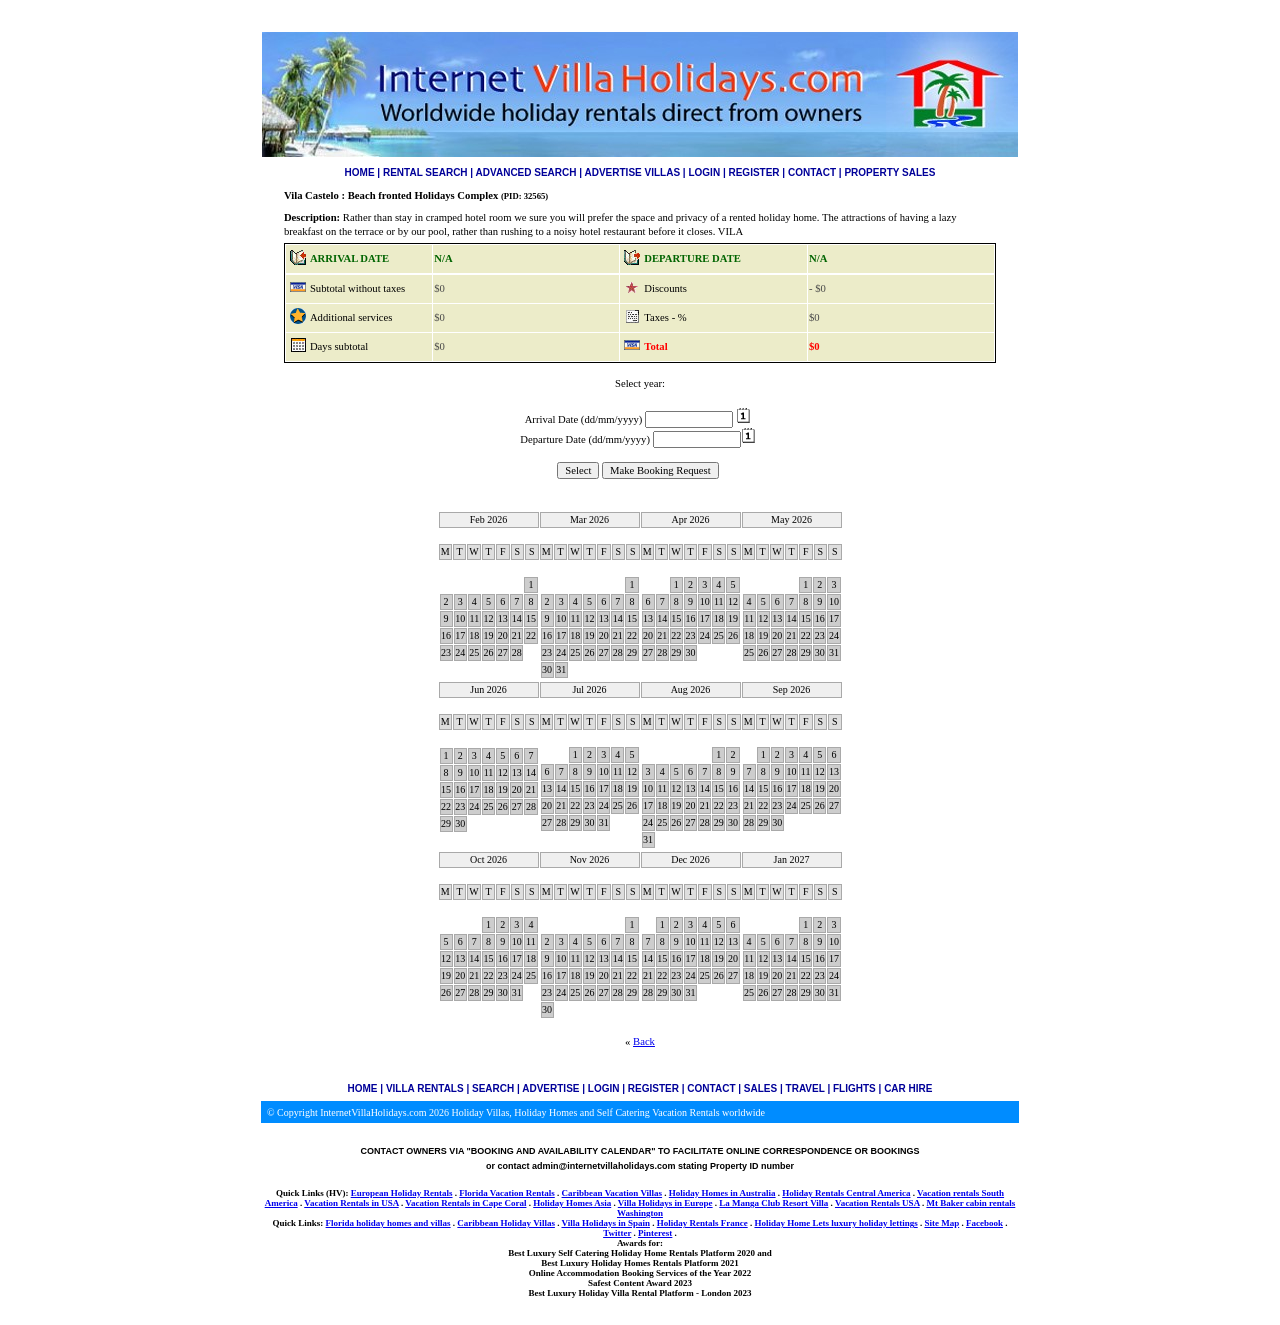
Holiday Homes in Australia (722, 1193)
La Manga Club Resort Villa (773, 1203)
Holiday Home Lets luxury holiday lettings (835, 1223)
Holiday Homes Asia (572, 1203)
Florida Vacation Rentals (507, 1193)
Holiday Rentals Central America (846, 1193)
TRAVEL (805, 1088)
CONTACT (812, 172)
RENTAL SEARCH (425, 172)
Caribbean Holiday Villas (506, 1223)
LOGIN (704, 172)
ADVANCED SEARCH (526, 172)
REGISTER (753, 172)
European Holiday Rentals (402, 1193)
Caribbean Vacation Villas (612, 1193)
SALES (760, 1088)
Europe (698, 1203)
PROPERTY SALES (889, 172)
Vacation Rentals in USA (351, 1203)
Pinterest (655, 1233)
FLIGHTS (854, 1088)
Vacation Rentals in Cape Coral (465, 1203)
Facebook (984, 1223)
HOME (360, 172)
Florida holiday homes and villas (388, 1223)
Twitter (617, 1233)
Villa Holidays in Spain (605, 1223)
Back (644, 1041)
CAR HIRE (908, 1088)
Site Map (941, 1223)
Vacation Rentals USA (877, 1203)
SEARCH (493, 1088)
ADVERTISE (550, 1088)
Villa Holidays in (651, 1203)
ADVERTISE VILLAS (633, 172)
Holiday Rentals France (702, 1223)
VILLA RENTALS (425, 1088)
